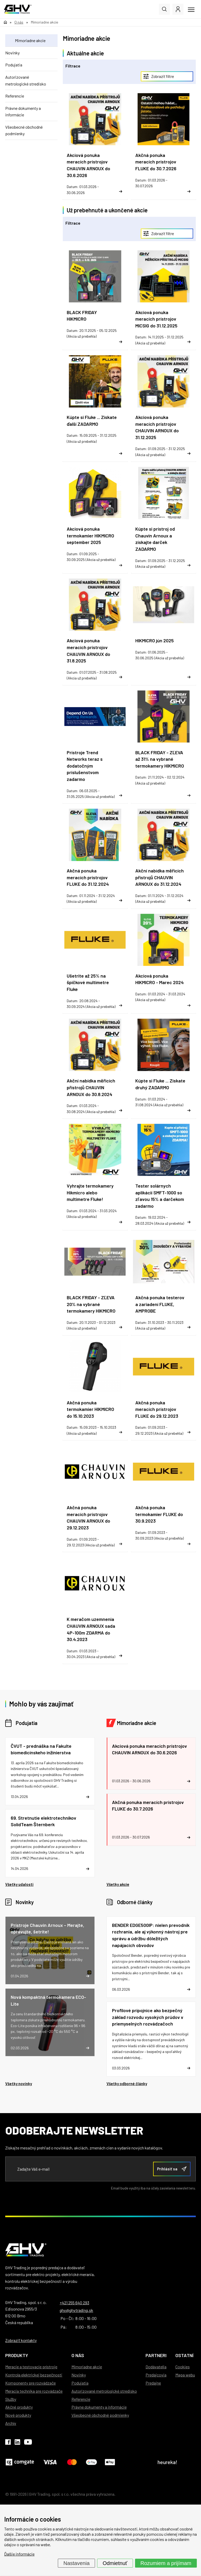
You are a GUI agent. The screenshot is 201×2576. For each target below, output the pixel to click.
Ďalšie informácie (19, 2553)
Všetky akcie (118, 1884)
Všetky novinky (18, 2083)
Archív (10, 2423)
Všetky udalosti (19, 1884)
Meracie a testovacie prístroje (31, 2366)
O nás (77, 2355)
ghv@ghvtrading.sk (76, 2310)
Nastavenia (76, 2563)
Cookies (182, 2366)
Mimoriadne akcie (30, 40)
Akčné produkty (19, 2406)
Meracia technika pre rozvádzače (34, 2390)
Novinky (12, 52)
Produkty (16, 2355)
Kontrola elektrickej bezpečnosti (33, 2374)
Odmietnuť (115, 2563)
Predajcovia (156, 2374)
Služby (10, 2399)
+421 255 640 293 (74, 2302)
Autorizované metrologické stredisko (25, 80)
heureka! (167, 2462)
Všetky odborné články (127, 2083)
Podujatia (13, 64)
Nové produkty (18, 2415)
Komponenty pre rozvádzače (30, 2382)
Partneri (156, 2355)
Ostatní (184, 2355)
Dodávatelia (156, 2366)
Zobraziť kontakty (21, 2340)
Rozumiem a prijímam (166, 2563)
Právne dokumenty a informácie (23, 111)
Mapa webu (185, 2374)
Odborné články (135, 1902)
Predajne (153, 2382)
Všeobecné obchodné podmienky (24, 130)
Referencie (14, 95)
